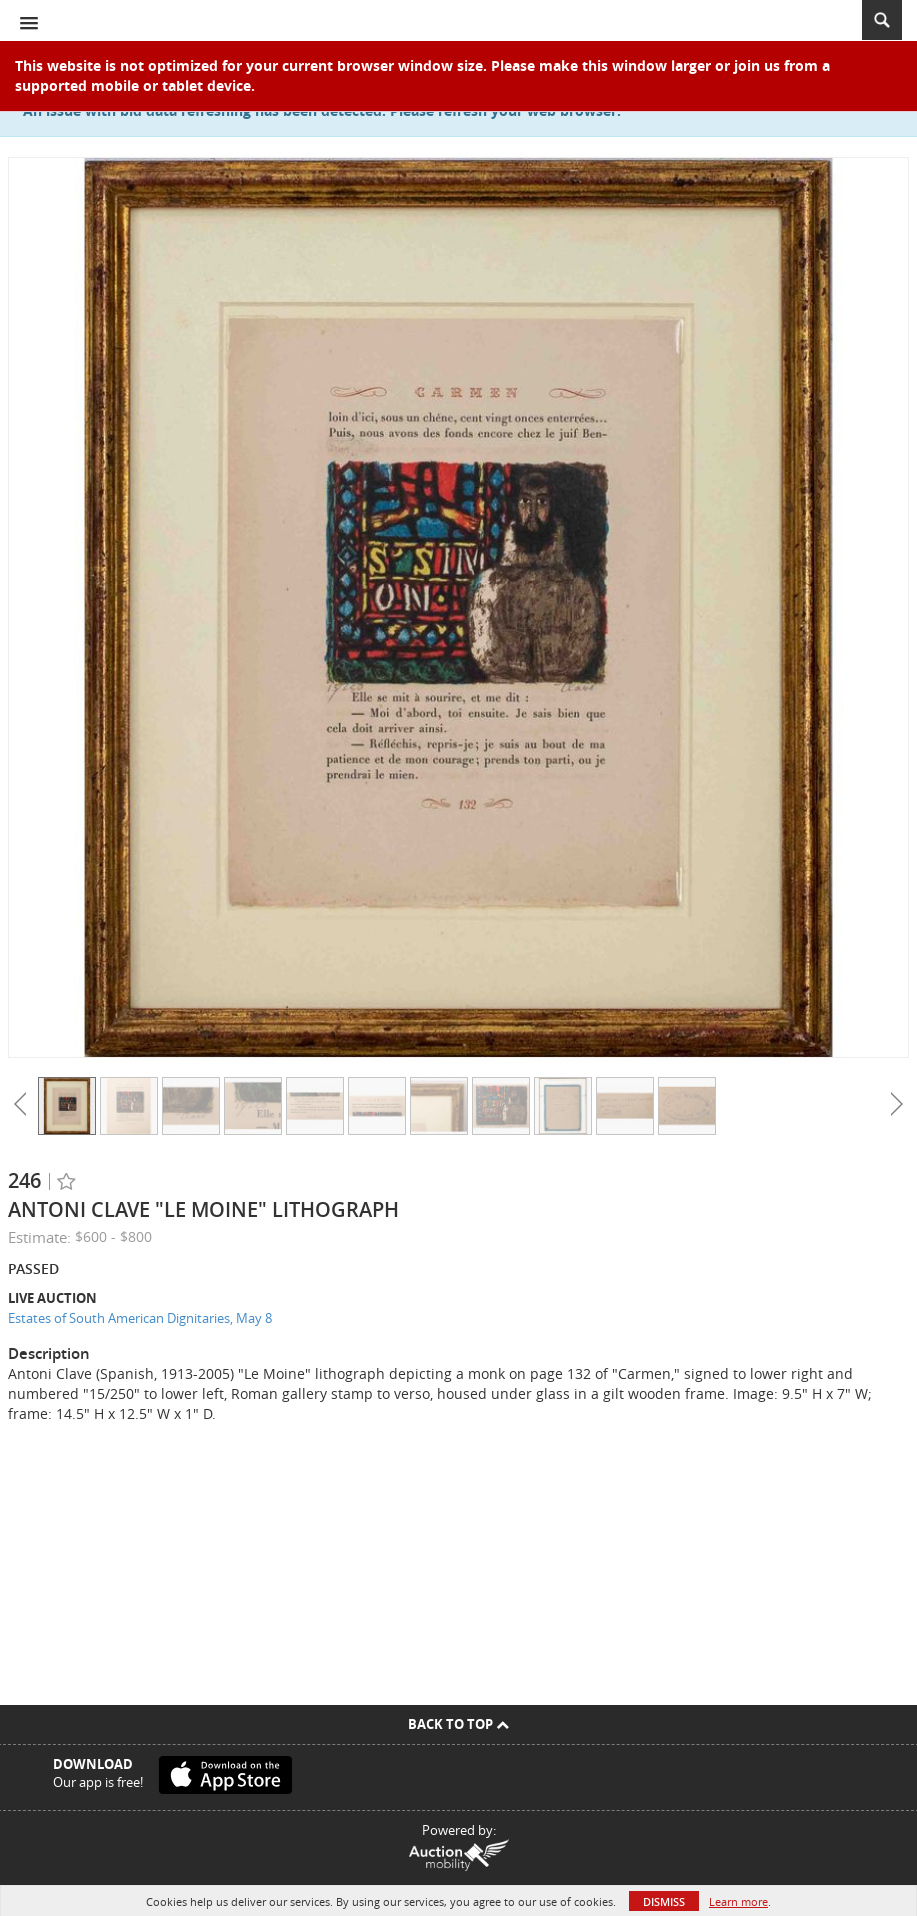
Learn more (738, 1901)
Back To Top (458, 1724)
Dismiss (664, 1901)
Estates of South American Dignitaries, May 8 (140, 1318)
